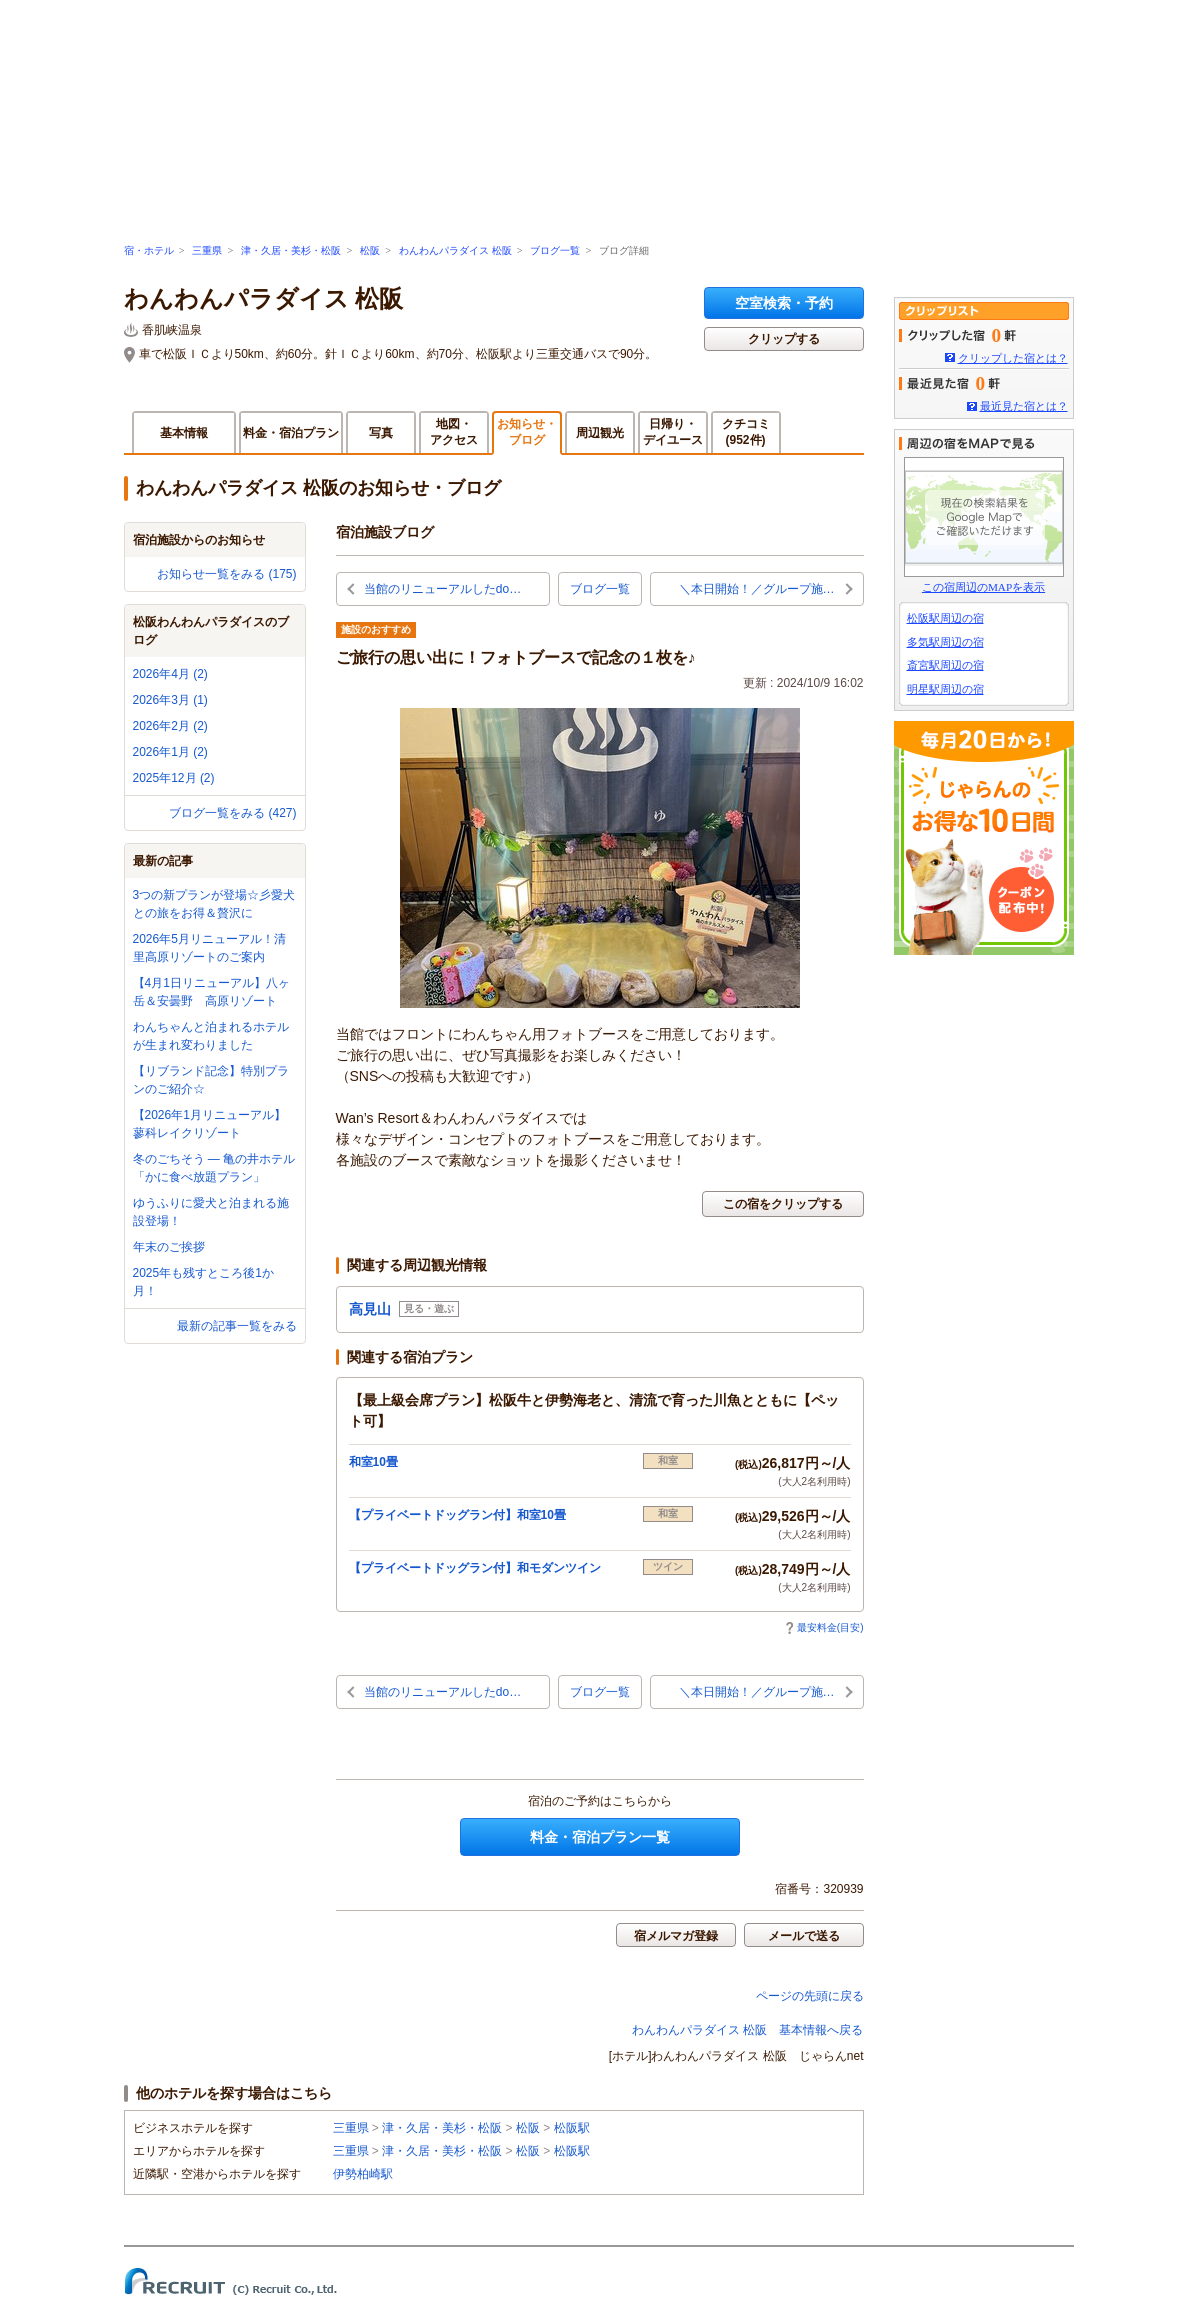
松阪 (370, 250)
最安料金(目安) (824, 1627)
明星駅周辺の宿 (945, 689)
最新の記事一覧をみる (237, 1326)
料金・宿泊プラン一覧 (600, 1837)
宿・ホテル (149, 250)
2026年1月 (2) (170, 752)
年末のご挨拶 (169, 1247)
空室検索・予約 (784, 303)
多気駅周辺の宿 (945, 642)
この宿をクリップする (783, 1204)
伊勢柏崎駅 (363, 2174)
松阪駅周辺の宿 (945, 618)
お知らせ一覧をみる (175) (226, 574)
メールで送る (804, 1936)
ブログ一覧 (555, 250)
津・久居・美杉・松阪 (291, 250)
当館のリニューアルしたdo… (442, 589)
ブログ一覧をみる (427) (232, 813)
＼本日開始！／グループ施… (757, 589)
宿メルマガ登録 (676, 1936)
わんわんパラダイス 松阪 (455, 250)
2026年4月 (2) (170, 674)
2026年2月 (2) (170, 726)
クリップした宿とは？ (1013, 358)
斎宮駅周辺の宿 (945, 665)
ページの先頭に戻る (810, 1996)
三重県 (207, 250)
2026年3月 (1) (170, 700)
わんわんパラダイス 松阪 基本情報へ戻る (747, 2030)
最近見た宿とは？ (1024, 406)
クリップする (784, 339)
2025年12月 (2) (174, 778)
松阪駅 (572, 2128)
